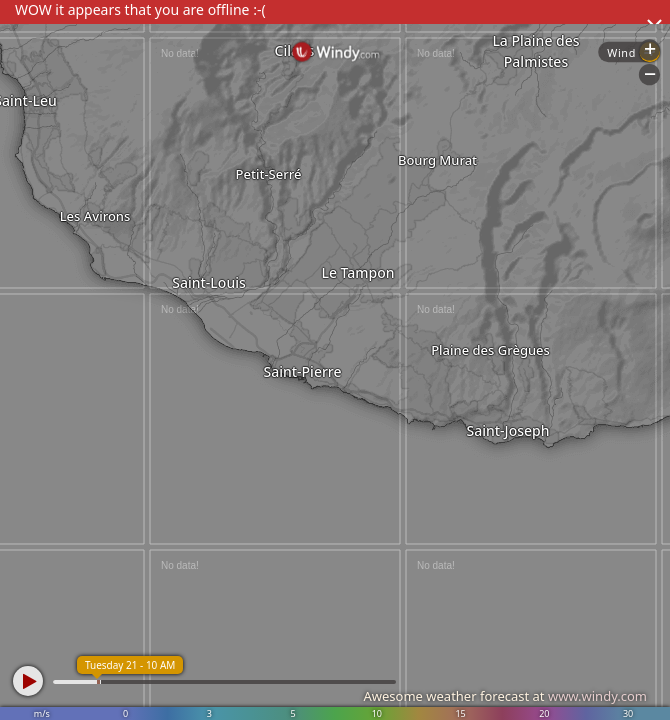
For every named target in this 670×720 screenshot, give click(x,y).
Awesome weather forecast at (505, 696)
